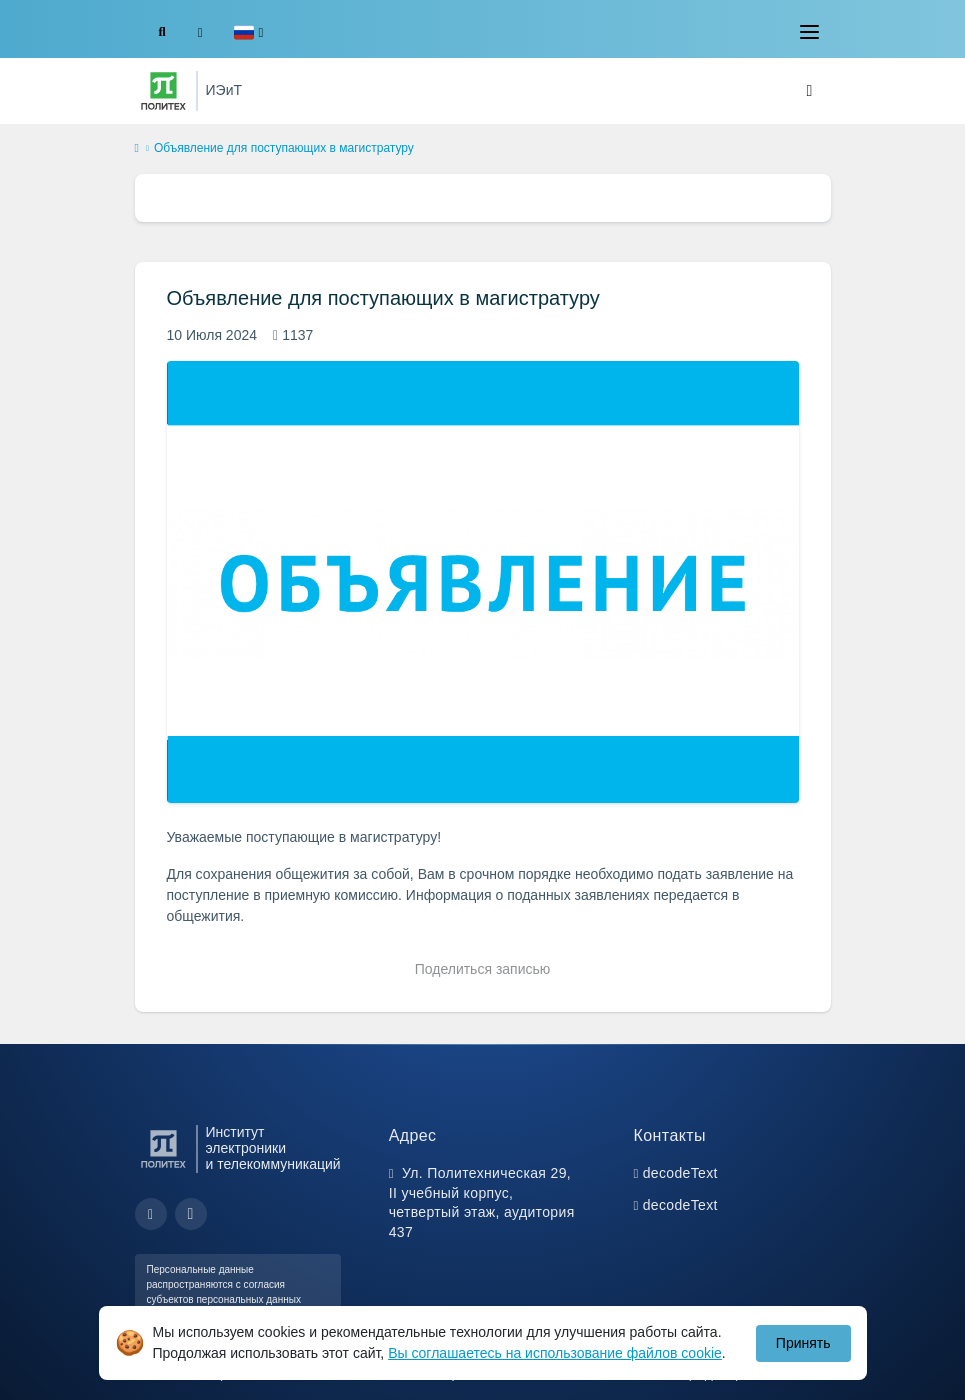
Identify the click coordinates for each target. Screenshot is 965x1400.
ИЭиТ (224, 90)
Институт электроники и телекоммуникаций (273, 1148)
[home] (137, 149)
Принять (803, 1343)
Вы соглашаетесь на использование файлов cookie (555, 1353)
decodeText (680, 1173)
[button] (248, 32)
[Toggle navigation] (810, 32)
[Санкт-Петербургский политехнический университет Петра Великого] (163, 91)
